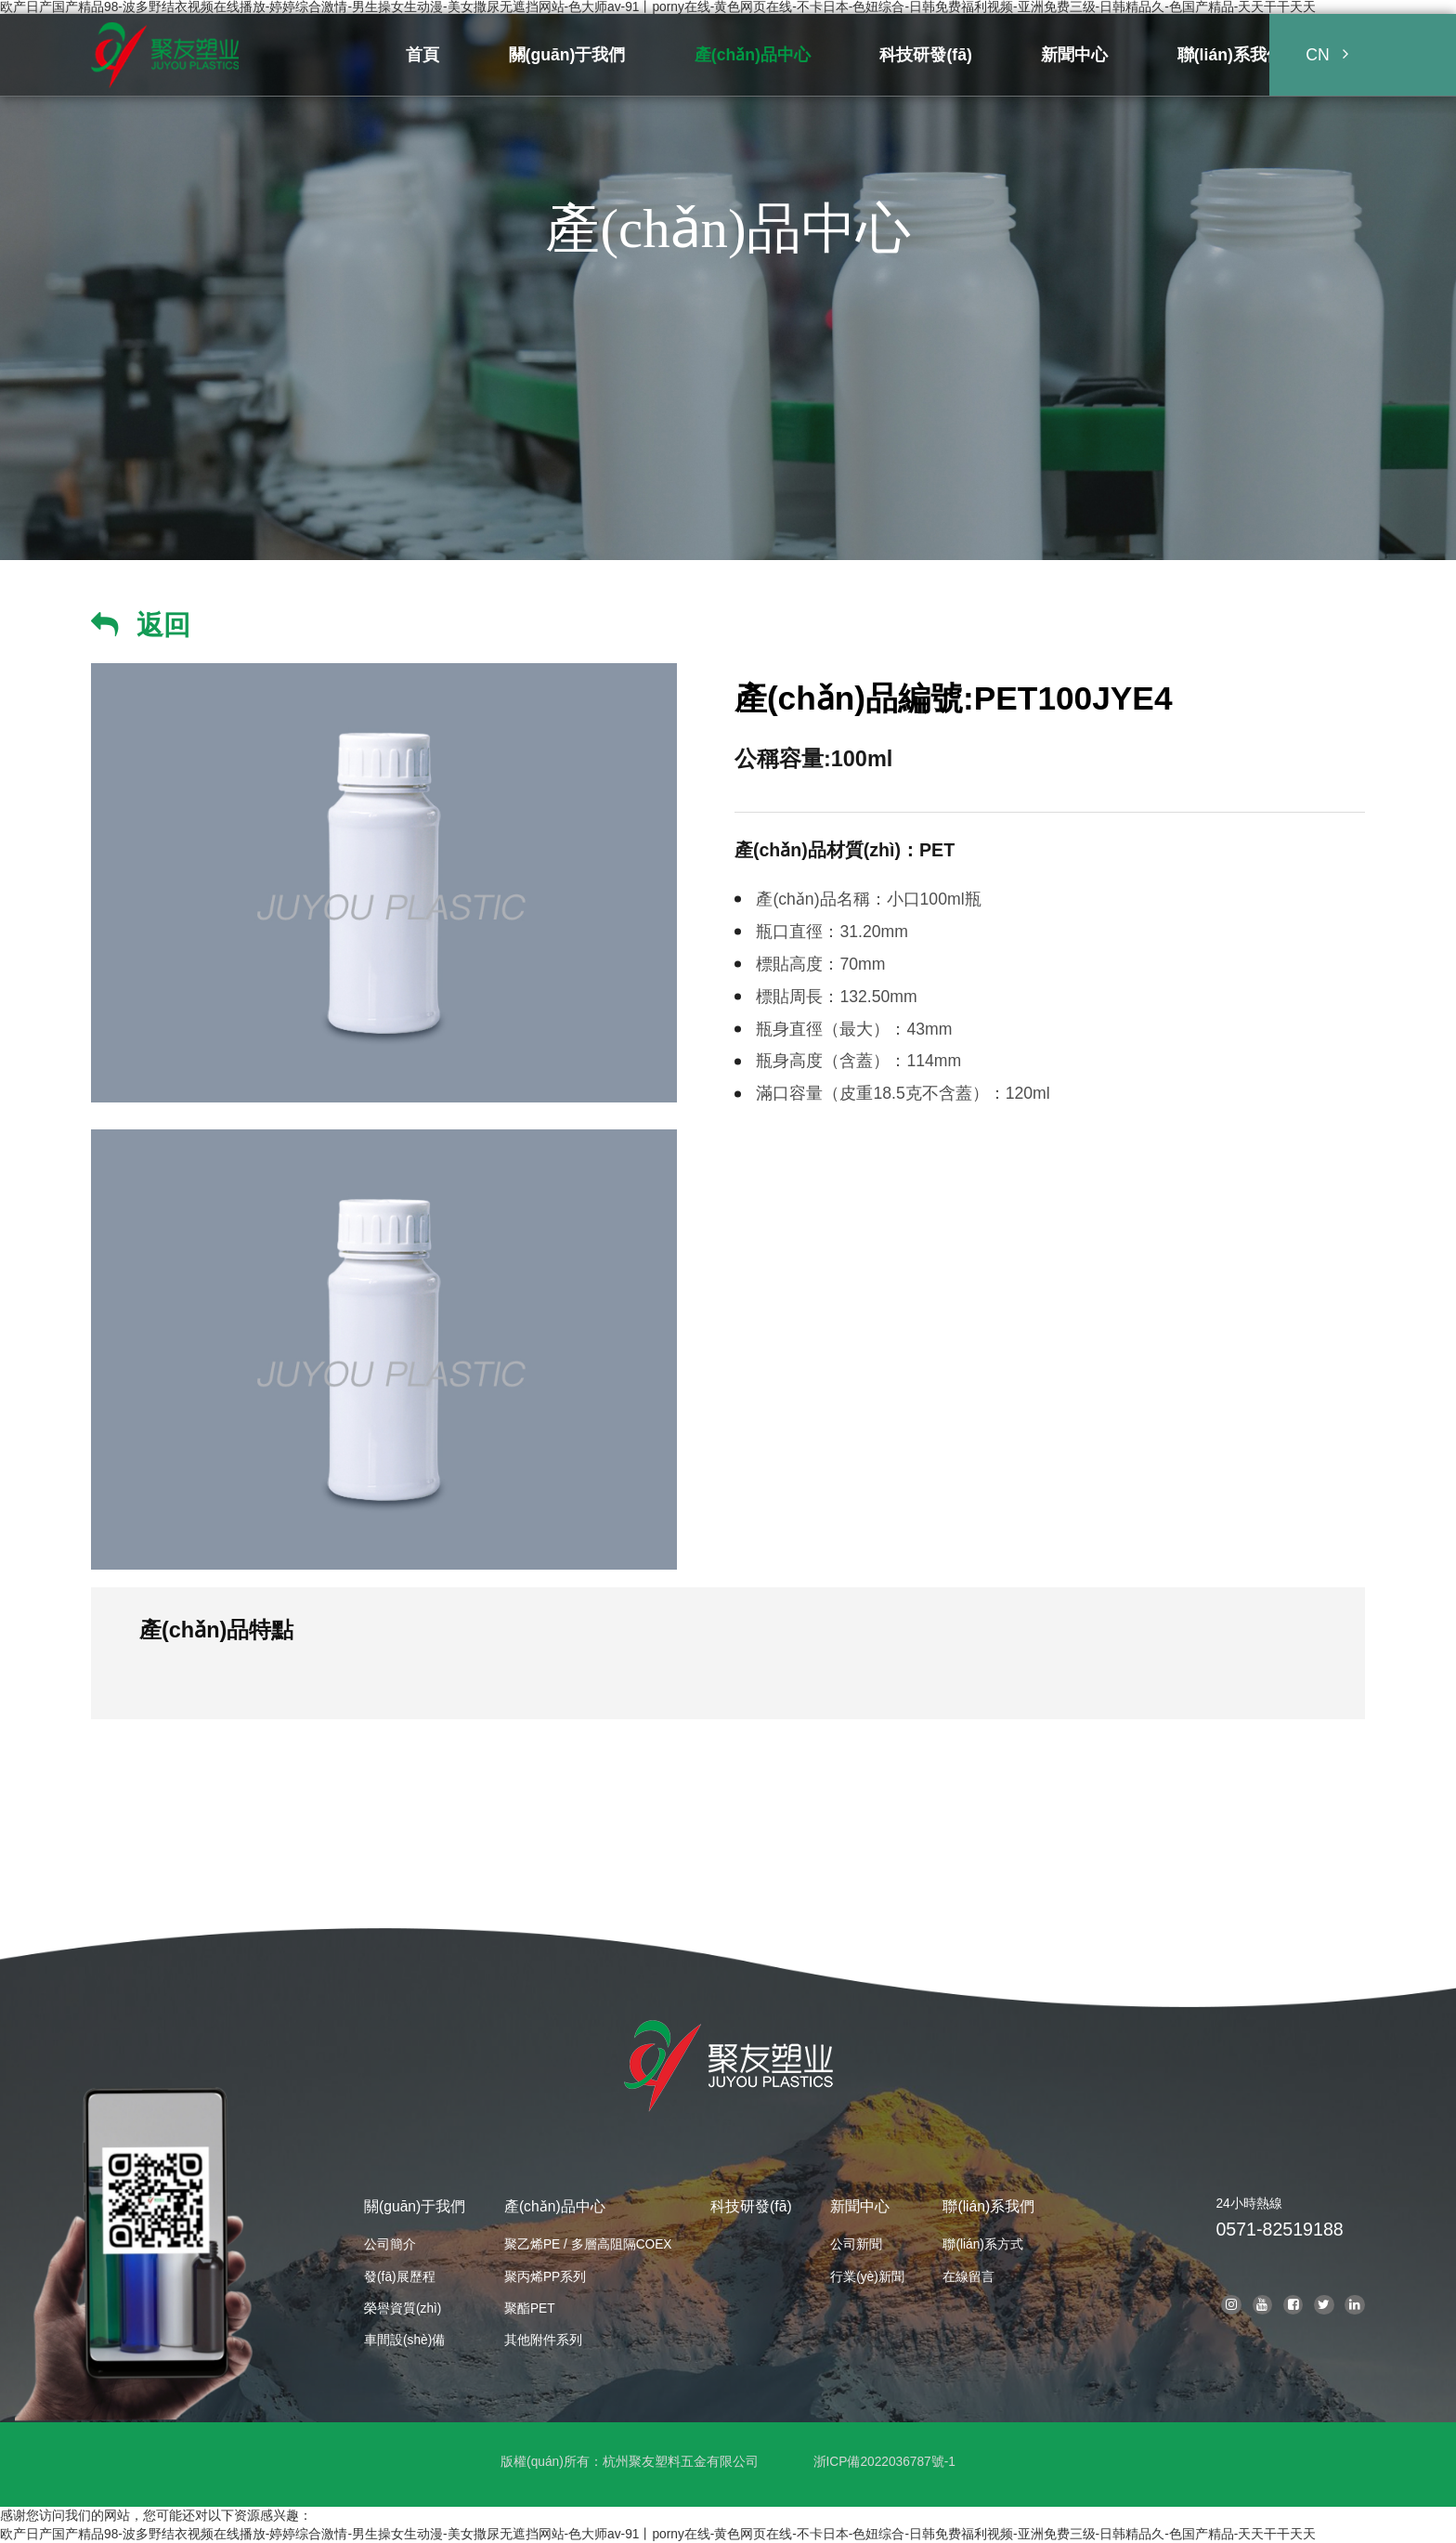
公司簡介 (390, 2244)
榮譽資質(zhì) (402, 2308)
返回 (163, 624)
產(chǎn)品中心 (554, 2206)
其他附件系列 (543, 2340)
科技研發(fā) (751, 2206)
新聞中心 (860, 2206)
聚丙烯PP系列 (545, 2277)
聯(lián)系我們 (988, 2206)
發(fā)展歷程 (400, 2277)
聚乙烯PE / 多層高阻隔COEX (588, 2244)
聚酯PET (529, 2308)
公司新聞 (856, 2244)
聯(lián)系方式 (982, 2244)
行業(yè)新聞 (867, 2277)
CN (1317, 55)
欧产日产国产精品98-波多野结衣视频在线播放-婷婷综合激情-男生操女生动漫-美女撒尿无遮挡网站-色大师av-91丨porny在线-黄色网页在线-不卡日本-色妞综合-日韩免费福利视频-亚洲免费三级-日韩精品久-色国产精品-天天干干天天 (658, 7)
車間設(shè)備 (404, 2340)
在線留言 (968, 2277)
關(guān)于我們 (414, 2206)
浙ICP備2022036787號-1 (884, 2462)
